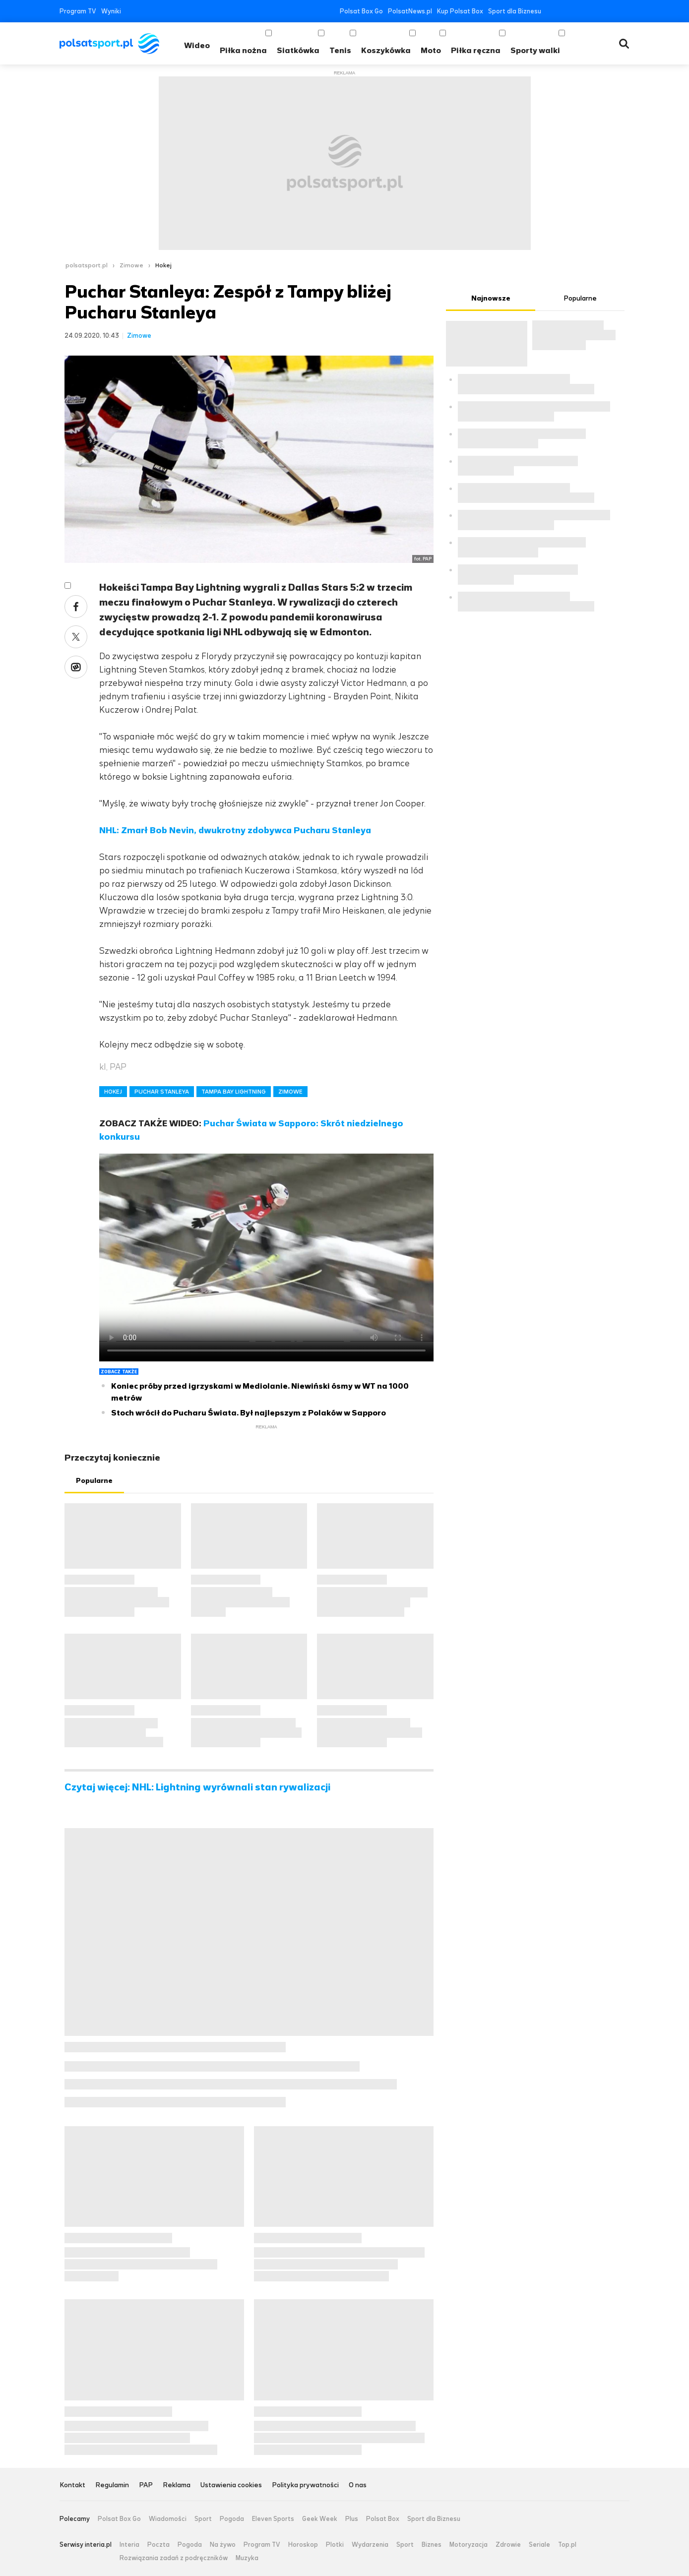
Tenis (340, 50)
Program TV (78, 11)
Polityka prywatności (305, 2485)
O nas (358, 2485)
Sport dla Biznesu (514, 11)
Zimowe (131, 265)
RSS (625, 11)
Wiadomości (168, 2519)
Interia (129, 2545)
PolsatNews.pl (410, 11)
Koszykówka (386, 50)
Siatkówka (298, 50)
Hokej (163, 265)
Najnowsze (490, 298)
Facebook (551, 11)
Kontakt (72, 2485)
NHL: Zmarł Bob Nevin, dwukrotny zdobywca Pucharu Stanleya (235, 830)
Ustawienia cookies (231, 2485)
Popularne (94, 1480)
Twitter (565, 11)
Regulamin (112, 2485)
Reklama (176, 2485)
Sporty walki (535, 50)
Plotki (335, 2545)
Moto (431, 50)
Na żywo (223, 2545)
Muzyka (247, 2558)
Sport (203, 2519)
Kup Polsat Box (460, 11)
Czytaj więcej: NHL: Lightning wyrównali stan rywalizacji (197, 1787)
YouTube (580, 11)
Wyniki (111, 11)
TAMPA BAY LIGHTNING (233, 1092)
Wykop (76, 667)
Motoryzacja (468, 2545)
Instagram (595, 11)
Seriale (539, 2545)
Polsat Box (382, 2519)
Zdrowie (508, 2545)
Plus (351, 2519)
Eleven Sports (273, 2519)
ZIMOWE (290, 1092)
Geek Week (319, 2519)
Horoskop (303, 2545)
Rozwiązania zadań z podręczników (174, 2558)
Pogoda (232, 2519)
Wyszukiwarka (624, 43)
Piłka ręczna (476, 50)
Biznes (431, 2545)
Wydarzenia (370, 2545)
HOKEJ (113, 1092)
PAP (146, 2485)
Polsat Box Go (361, 11)
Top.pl (567, 2545)
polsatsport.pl (86, 265)
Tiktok (610, 11)
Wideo (197, 45)
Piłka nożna (243, 50)
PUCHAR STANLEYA (161, 1092)
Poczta (158, 2545)
